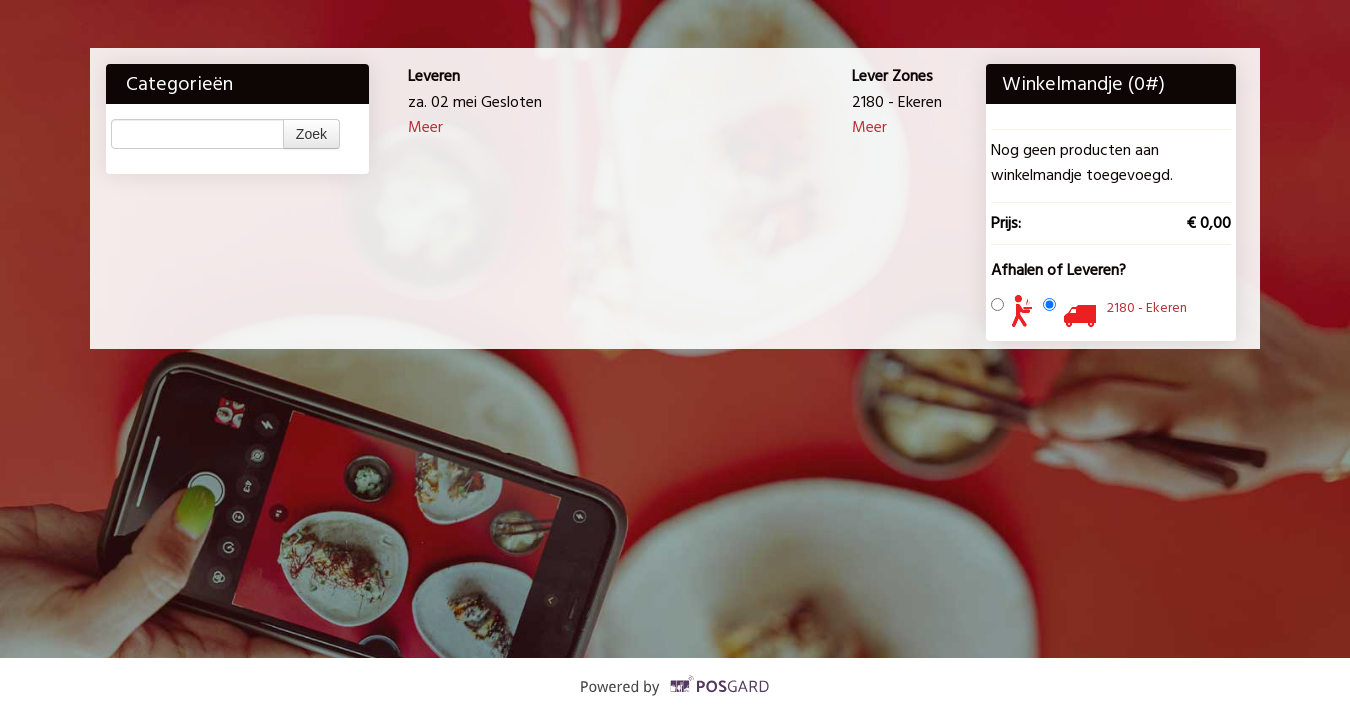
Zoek (311, 134)
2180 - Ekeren (1147, 307)
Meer (425, 127)
